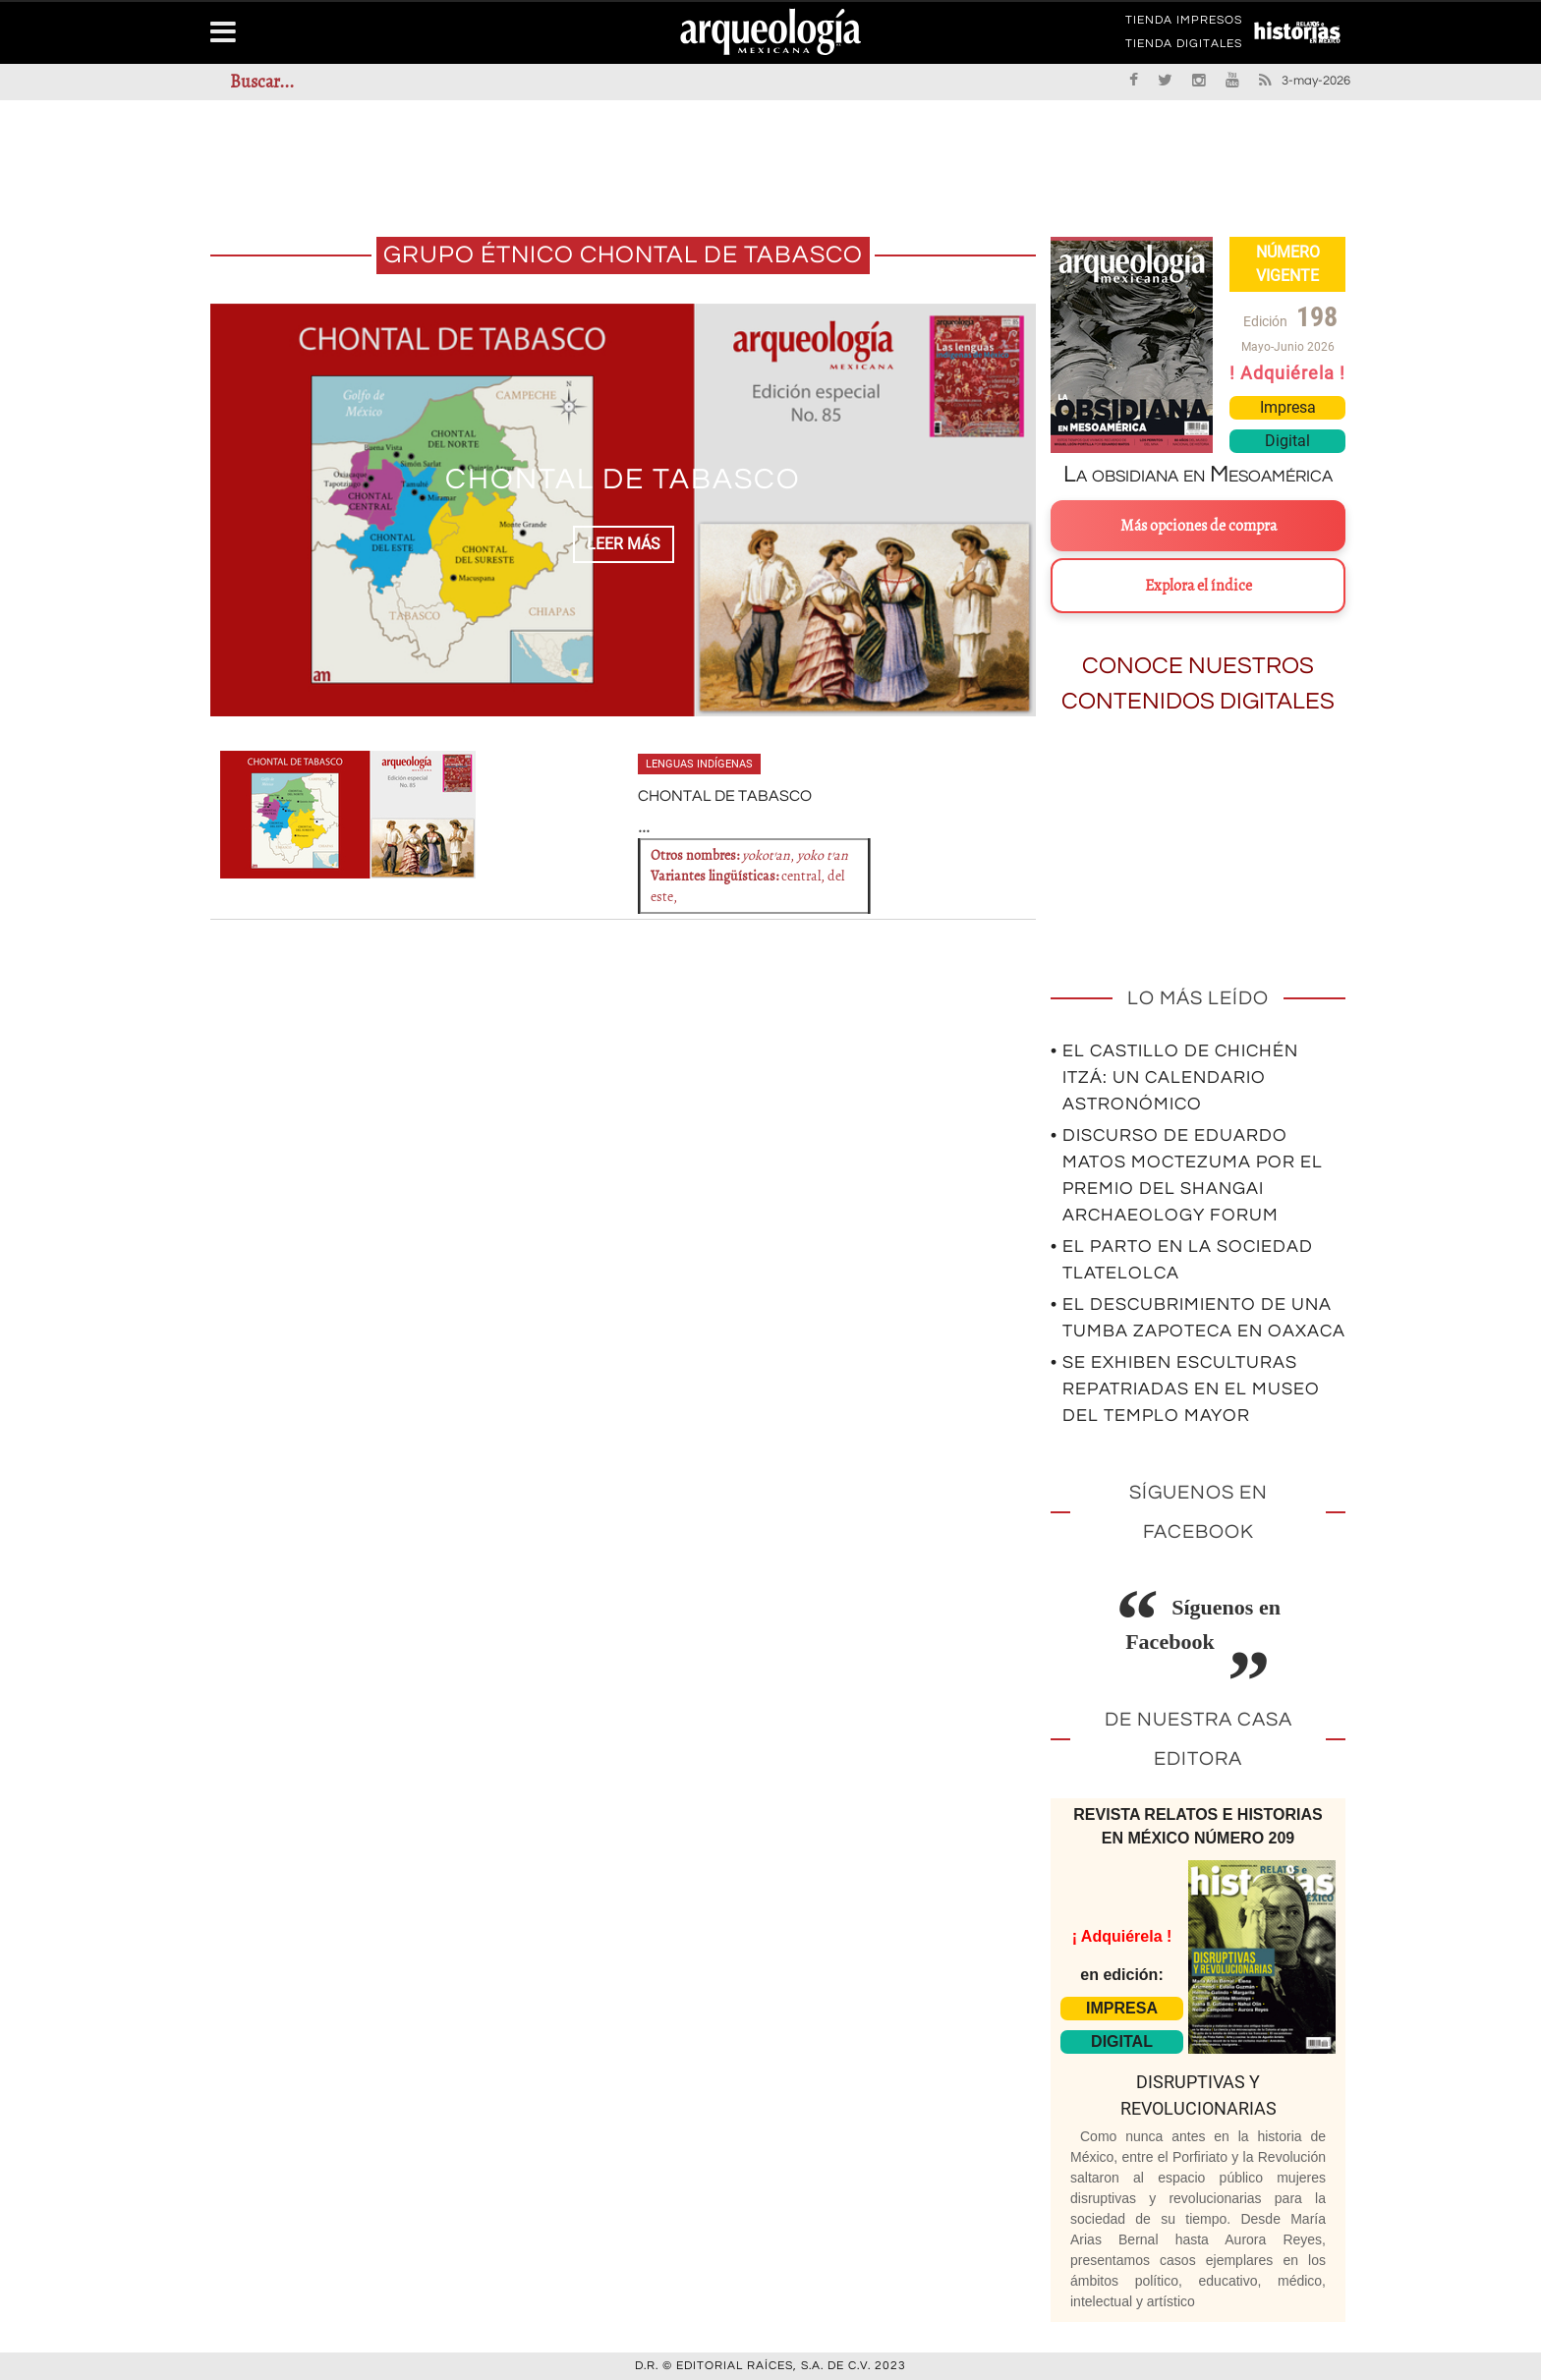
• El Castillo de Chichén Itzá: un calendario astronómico (1174, 1077)
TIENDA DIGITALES (1183, 47)
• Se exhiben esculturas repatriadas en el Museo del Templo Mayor (1185, 1389)
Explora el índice (1198, 585)
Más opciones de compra (1198, 526)
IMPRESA (1122, 2008)
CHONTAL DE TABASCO (623, 479)
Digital (1287, 440)
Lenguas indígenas (699, 764)
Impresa (1288, 407)
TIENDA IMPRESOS (1183, 24)
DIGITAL (1122, 2041)
